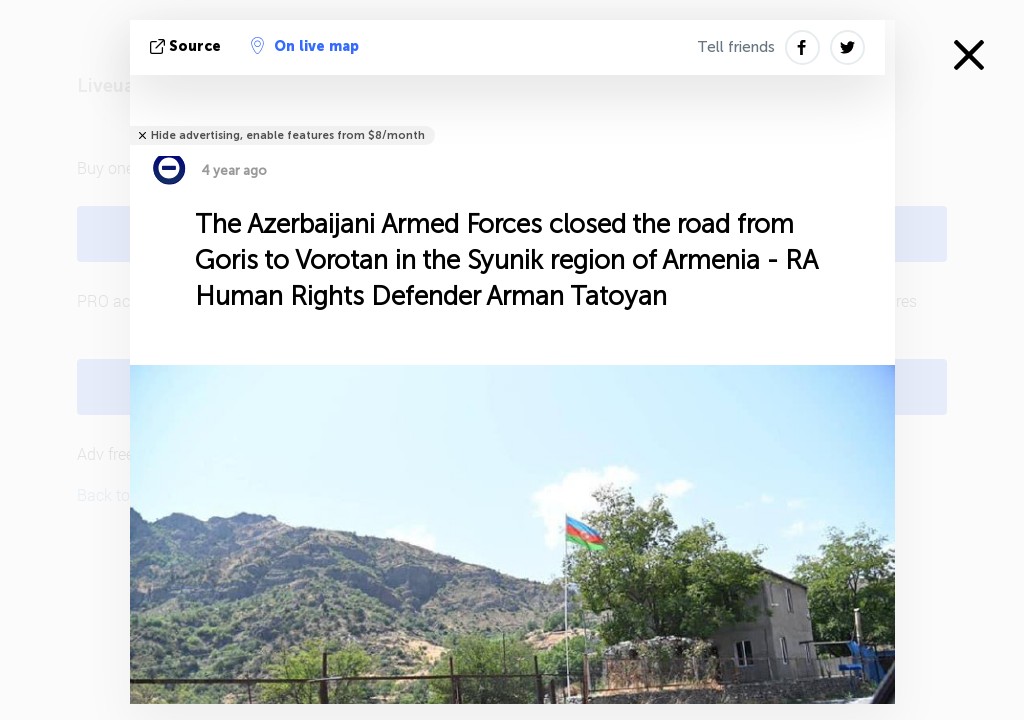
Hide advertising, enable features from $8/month (288, 135)
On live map (305, 46)
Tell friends (736, 47)
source (187, 46)
